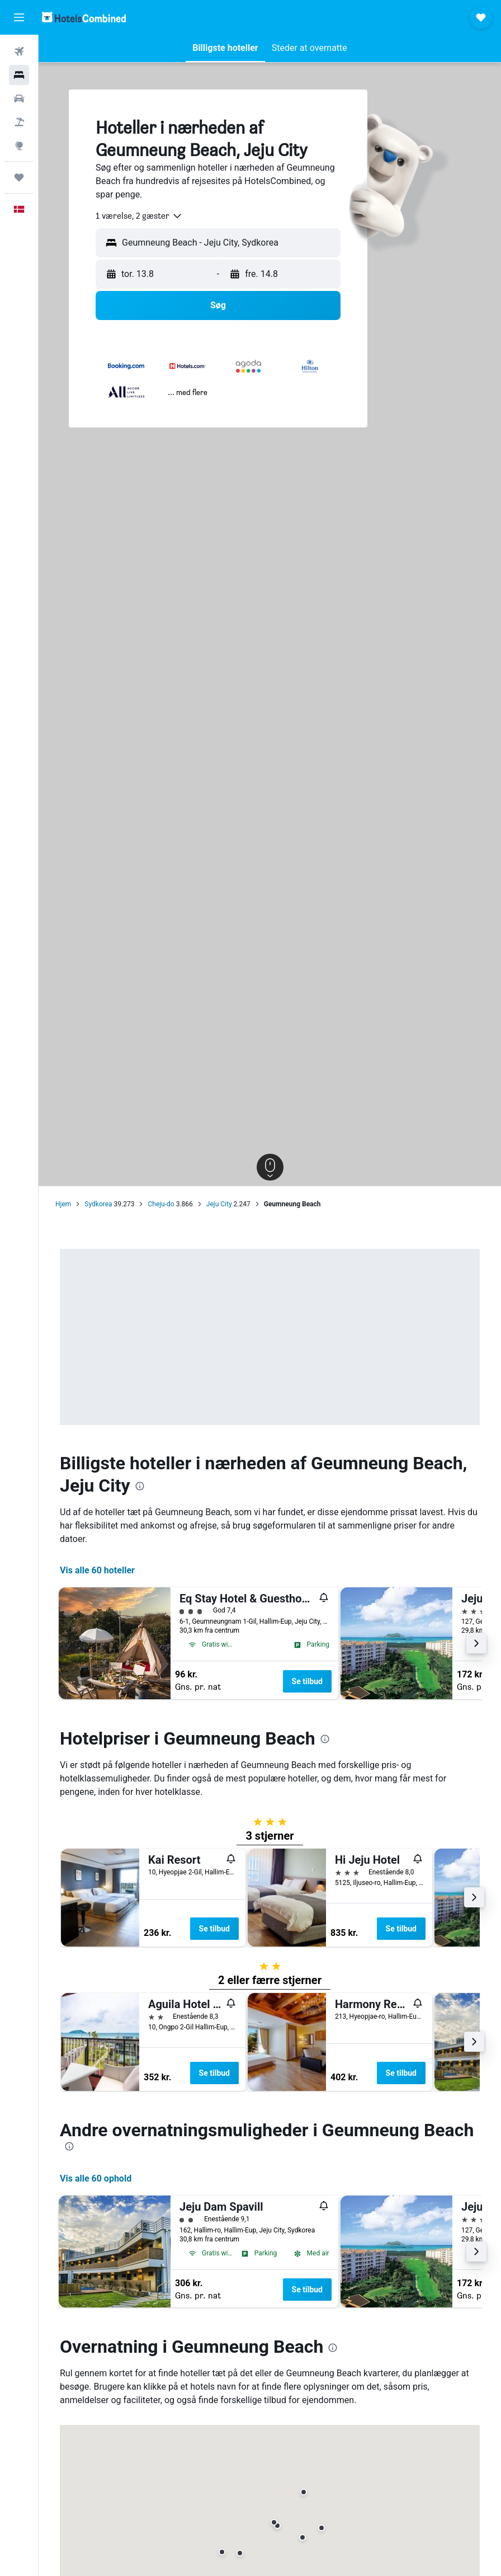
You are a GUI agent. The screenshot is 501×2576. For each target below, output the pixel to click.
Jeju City (219, 1204)
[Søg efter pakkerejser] (19, 122)
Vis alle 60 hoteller (97, 1570)
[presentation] (140, 1486)
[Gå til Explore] (19, 145)
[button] (19, 17)
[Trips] (19, 177)
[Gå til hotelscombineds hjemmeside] (83, 17)
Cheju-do (161, 1204)
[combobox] (139, 216)
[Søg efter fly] (19, 51)
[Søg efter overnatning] (19, 75)
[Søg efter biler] (19, 98)
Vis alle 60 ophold (95, 2178)
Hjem (63, 1204)
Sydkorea (98, 1204)
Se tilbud (307, 1681)
